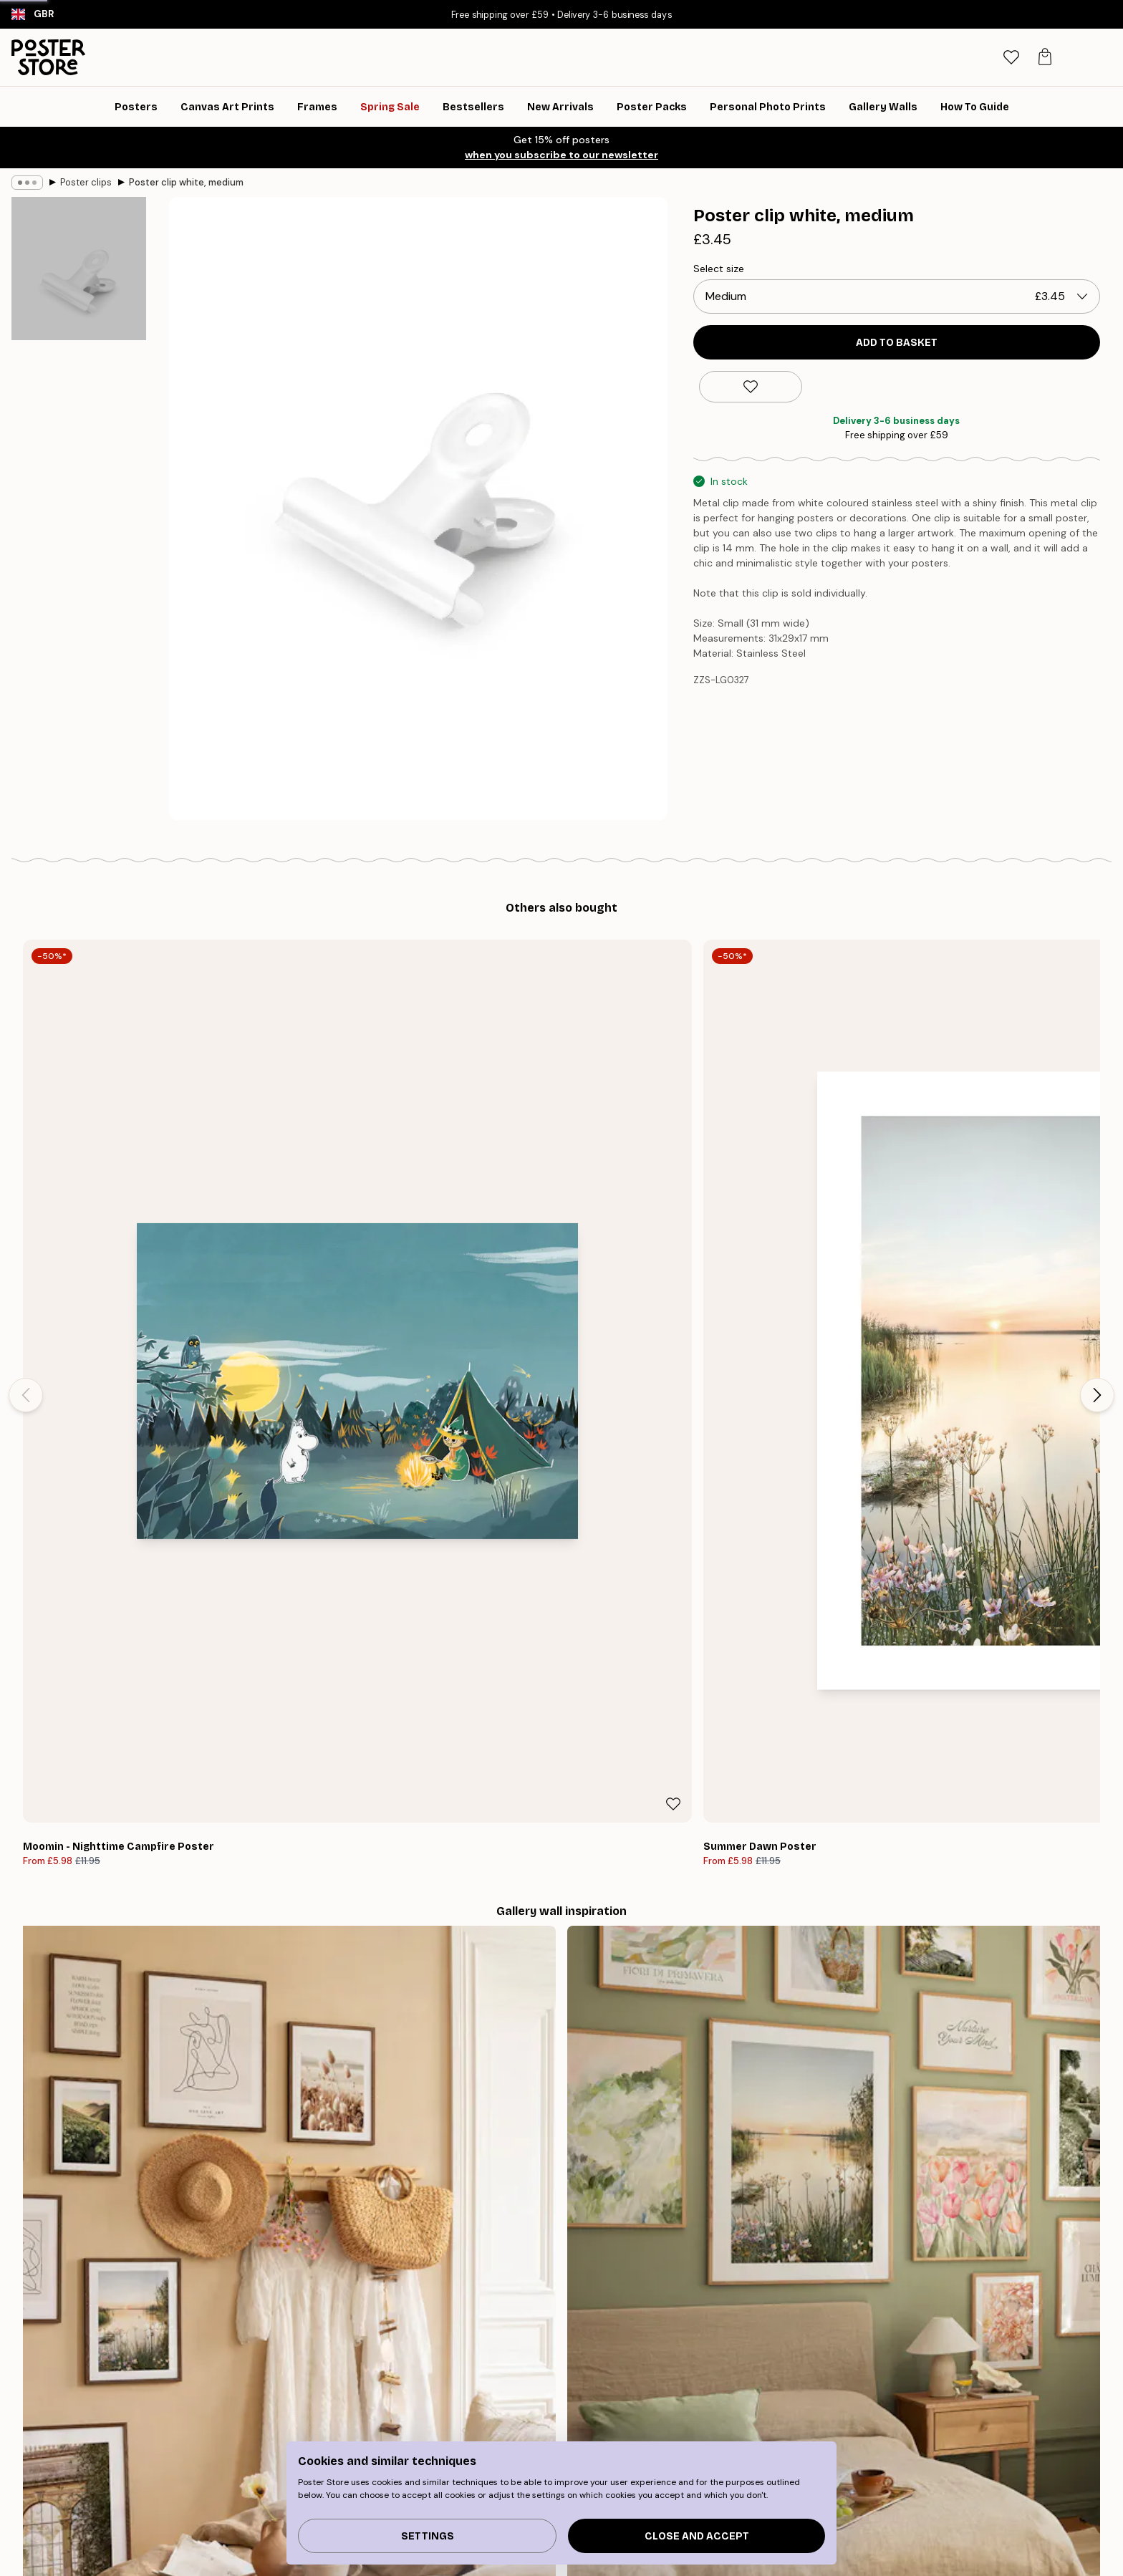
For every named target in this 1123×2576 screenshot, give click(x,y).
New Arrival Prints (261, 2475)
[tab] (1011, 57)
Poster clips (86, 182)
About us (526, 2439)
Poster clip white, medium (186, 182)
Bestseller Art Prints (266, 2457)
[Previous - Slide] (26, 1126)
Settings (427, 2536)
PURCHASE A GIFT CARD (774, 2288)
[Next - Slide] (1097, 1126)
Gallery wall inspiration (274, 2492)
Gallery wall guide (262, 2439)
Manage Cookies (843, 2492)
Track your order (842, 2439)
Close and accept (697, 2536)
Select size (718, 268)
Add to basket (897, 343)
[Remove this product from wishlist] (750, 386)
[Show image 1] (78, 282)
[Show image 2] (78, 461)
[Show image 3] (78, 641)
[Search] (974, 57)
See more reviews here (561, 2036)
